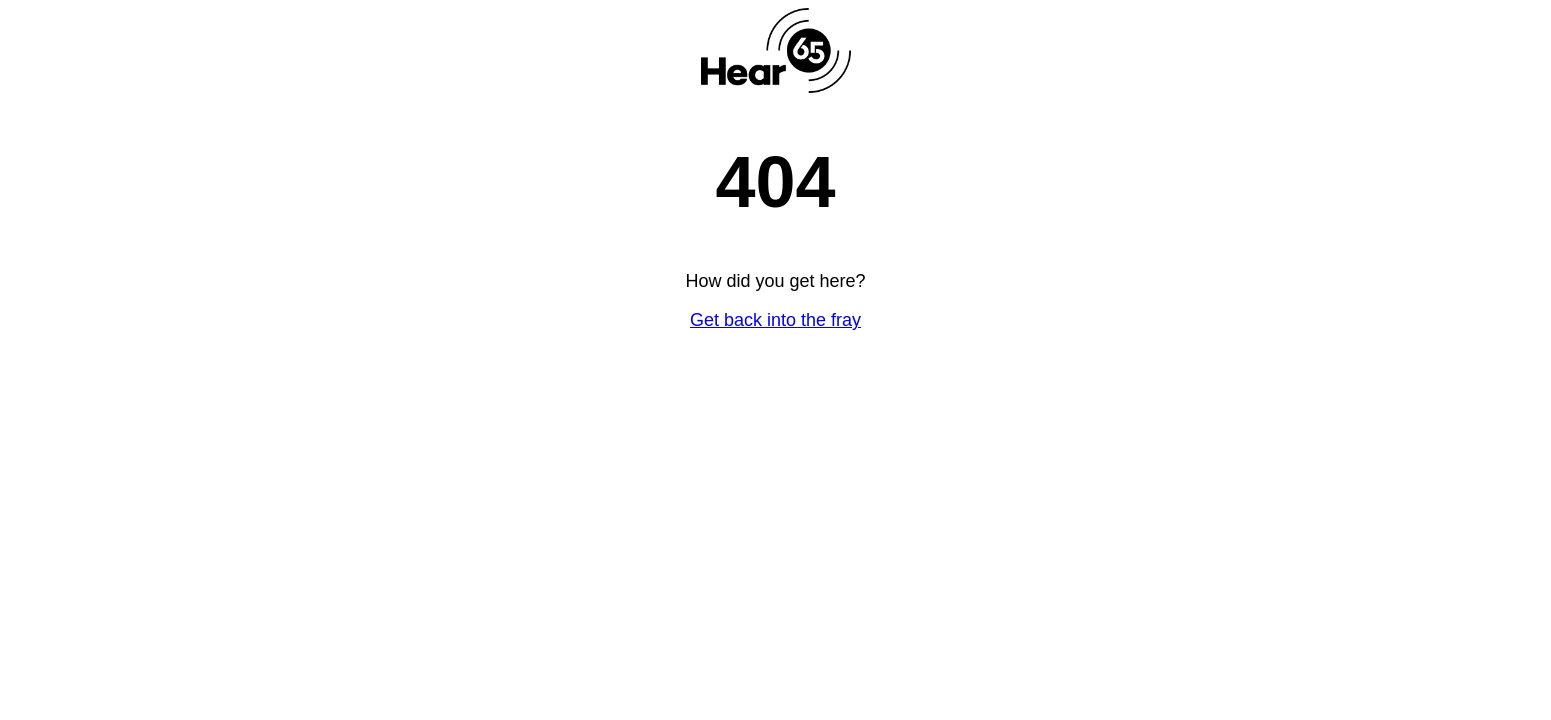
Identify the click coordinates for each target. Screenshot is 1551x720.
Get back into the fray (775, 320)
